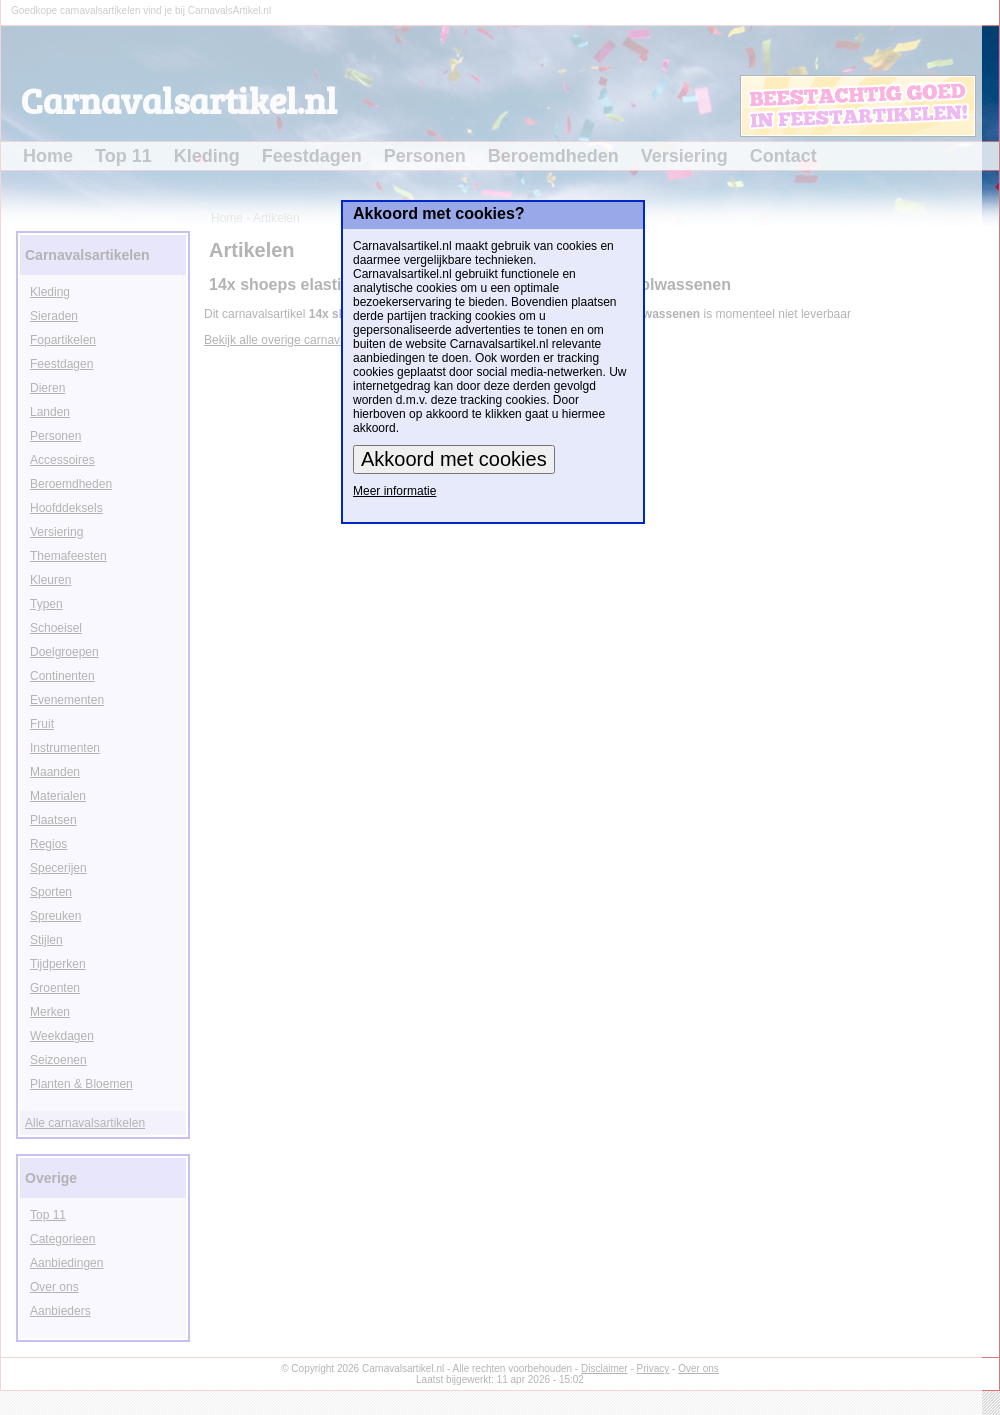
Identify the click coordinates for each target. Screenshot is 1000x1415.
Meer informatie (394, 491)
